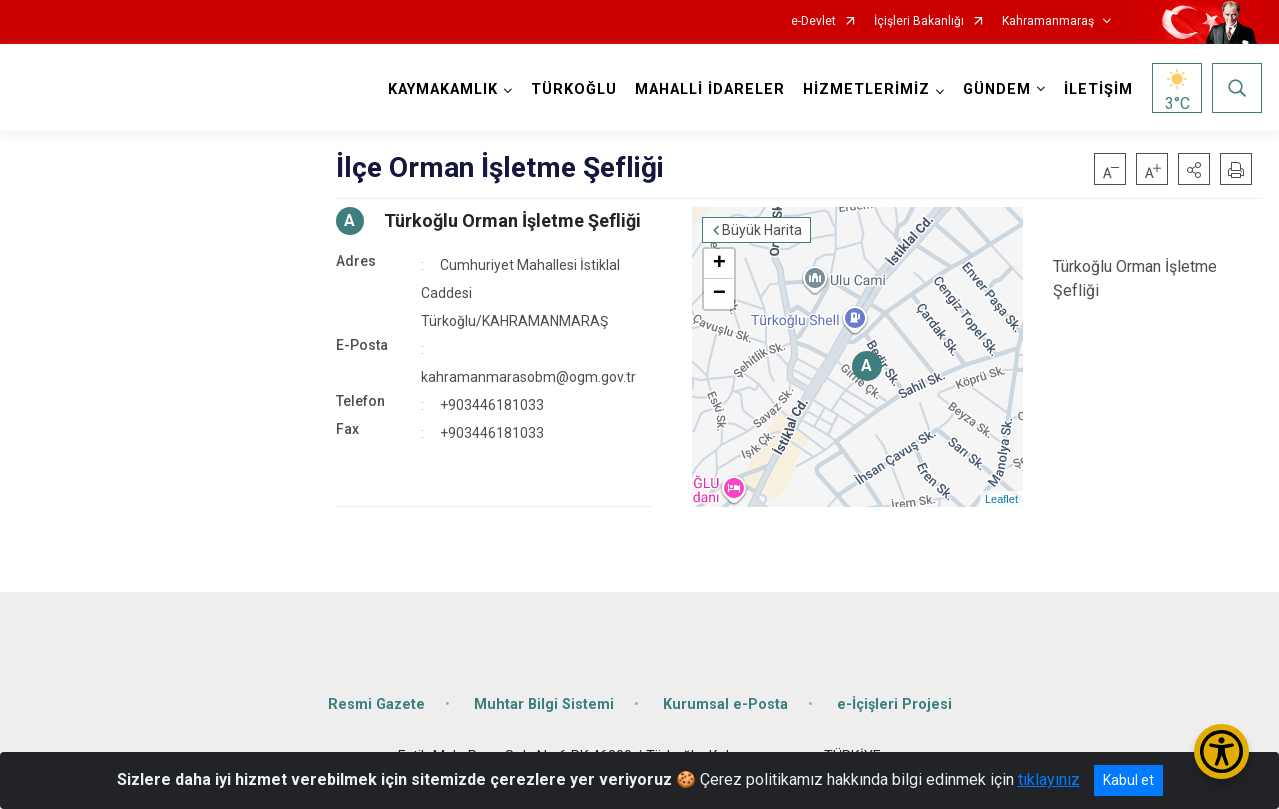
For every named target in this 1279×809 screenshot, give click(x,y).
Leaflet (1001, 499)
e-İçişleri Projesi (894, 704)
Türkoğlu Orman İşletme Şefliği (512, 220)
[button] (1194, 169)
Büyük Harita (762, 230)
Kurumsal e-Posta (725, 704)
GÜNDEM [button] (997, 89)
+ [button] (719, 264)
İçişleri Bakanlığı (919, 21)
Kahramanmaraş (1048, 21)
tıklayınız (1049, 779)
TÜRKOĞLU (574, 89)
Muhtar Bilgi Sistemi (544, 704)
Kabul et (1128, 780)
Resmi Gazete (376, 704)
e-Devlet (813, 21)
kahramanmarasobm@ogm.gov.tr (528, 377)
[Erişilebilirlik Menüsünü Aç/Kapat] (1221, 751)
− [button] (719, 294)
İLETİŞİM (1098, 89)
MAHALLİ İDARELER (710, 89)
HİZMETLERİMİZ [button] (866, 89)
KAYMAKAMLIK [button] (443, 89)
